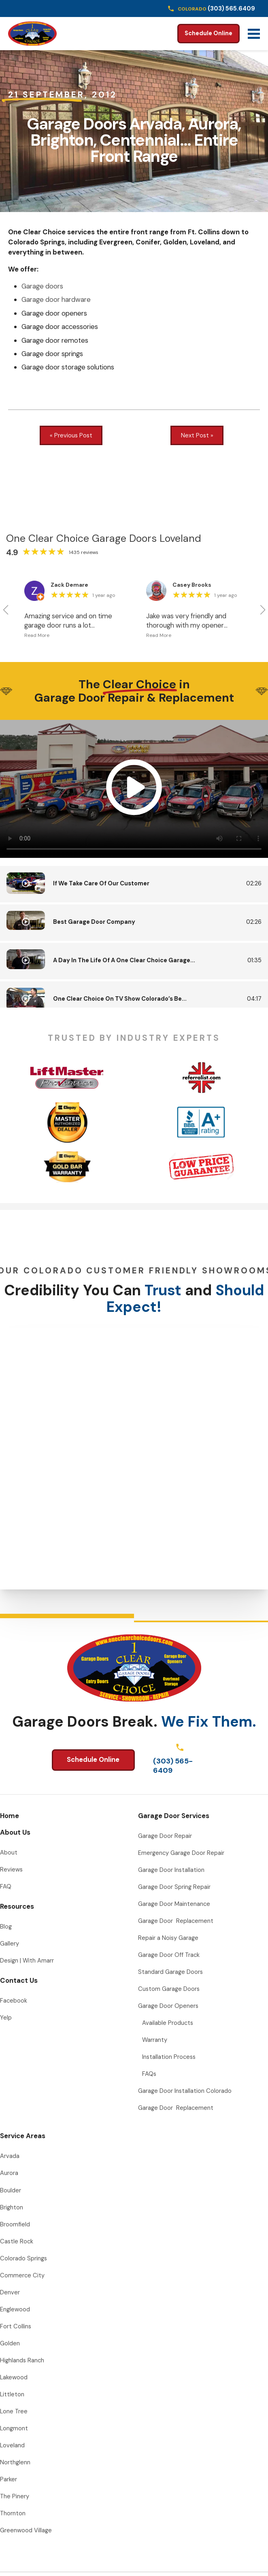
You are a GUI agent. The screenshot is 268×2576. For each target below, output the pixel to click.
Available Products (167, 2023)
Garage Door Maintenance (174, 1904)
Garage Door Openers (168, 2006)
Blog (6, 1926)
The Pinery (14, 2496)
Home (9, 1815)
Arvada (9, 2156)
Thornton (13, 2513)
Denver (10, 2292)
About (8, 1852)
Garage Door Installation (171, 1870)
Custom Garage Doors (169, 1989)
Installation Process (169, 2057)
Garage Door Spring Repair (174, 1887)
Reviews (11, 1869)
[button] (5, 610)
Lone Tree (14, 2411)
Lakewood (14, 2377)
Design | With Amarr (27, 1960)
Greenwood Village (26, 2530)
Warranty (154, 2040)
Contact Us (19, 1980)
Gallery (9, 1943)
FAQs (149, 2074)
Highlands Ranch (22, 2360)
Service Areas (22, 2135)
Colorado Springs (23, 2258)
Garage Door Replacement (175, 1921)
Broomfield (15, 2224)
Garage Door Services (173, 1815)
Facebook (13, 2001)
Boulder (10, 2190)
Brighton (11, 2207)
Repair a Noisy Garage (168, 1938)
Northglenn (15, 2462)
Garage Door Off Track (169, 1955)
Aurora (9, 2173)
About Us (15, 1832)
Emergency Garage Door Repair (181, 1853)
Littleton (12, 2394)
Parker (8, 2479)
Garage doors (42, 286)
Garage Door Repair (165, 1836)
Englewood (15, 2309)
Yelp (6, 2018)
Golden (10, 2343)
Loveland (12, 2445)
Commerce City (22, 2275)
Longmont (14, 2428)
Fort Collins (15, 2326)
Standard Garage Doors (170, 1972)
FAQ (5, 1886)
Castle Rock (16, 2241)
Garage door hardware (56, 299)
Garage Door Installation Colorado (185, 2091)
